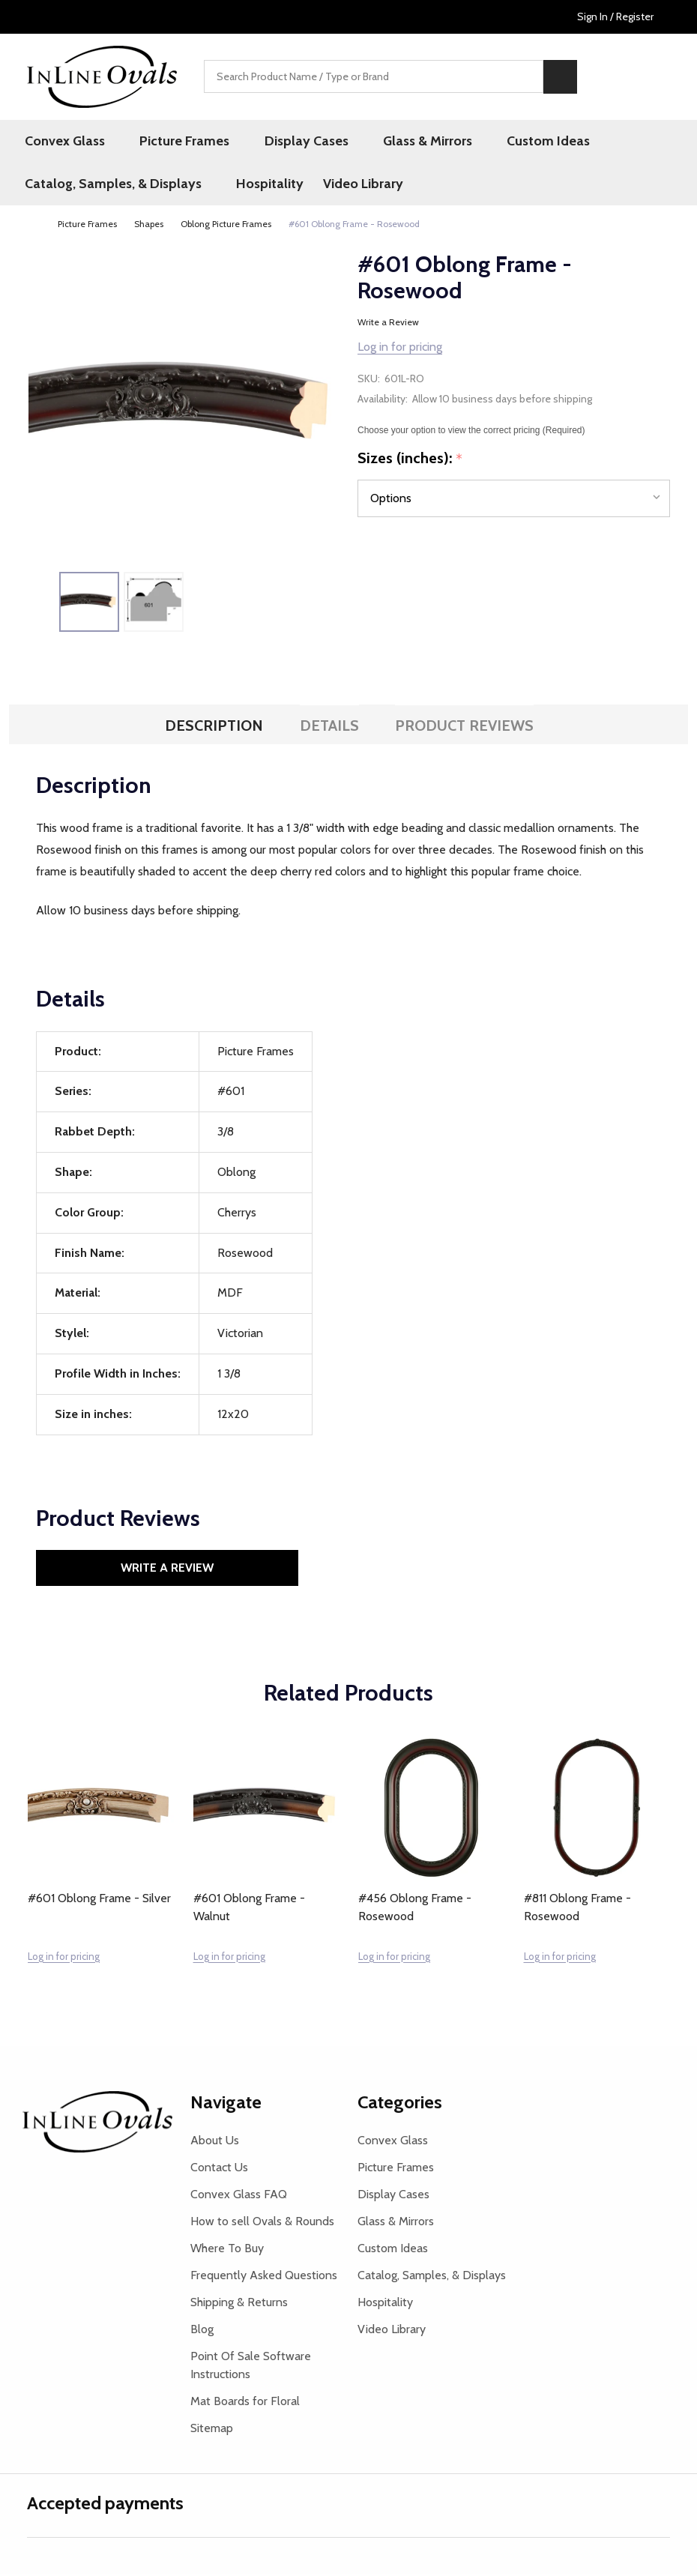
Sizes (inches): (410, 461)
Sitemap (211, 2430)
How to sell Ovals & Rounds (262, 2223)
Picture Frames (176, 141)
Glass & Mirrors (397, 141)
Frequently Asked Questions (263, 2277)
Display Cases (287, 141)
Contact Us (219, 2169)
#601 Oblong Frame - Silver (99, 1901)
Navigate (226, 2104)
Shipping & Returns (239, 2304)
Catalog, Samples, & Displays (115, 186)
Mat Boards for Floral (245, 2403)
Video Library (356, 186)
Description (214, 728)
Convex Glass (67, 141)
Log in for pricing (399, 350)
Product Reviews (464, 728)
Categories (399, 2104)
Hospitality (261, 186)
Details (329, 728)
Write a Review (388, 325)
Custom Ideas (507, 141)
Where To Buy (227, 2250)
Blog (202, 2331)
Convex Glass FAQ (238, 2196)
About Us (214, 2142)
